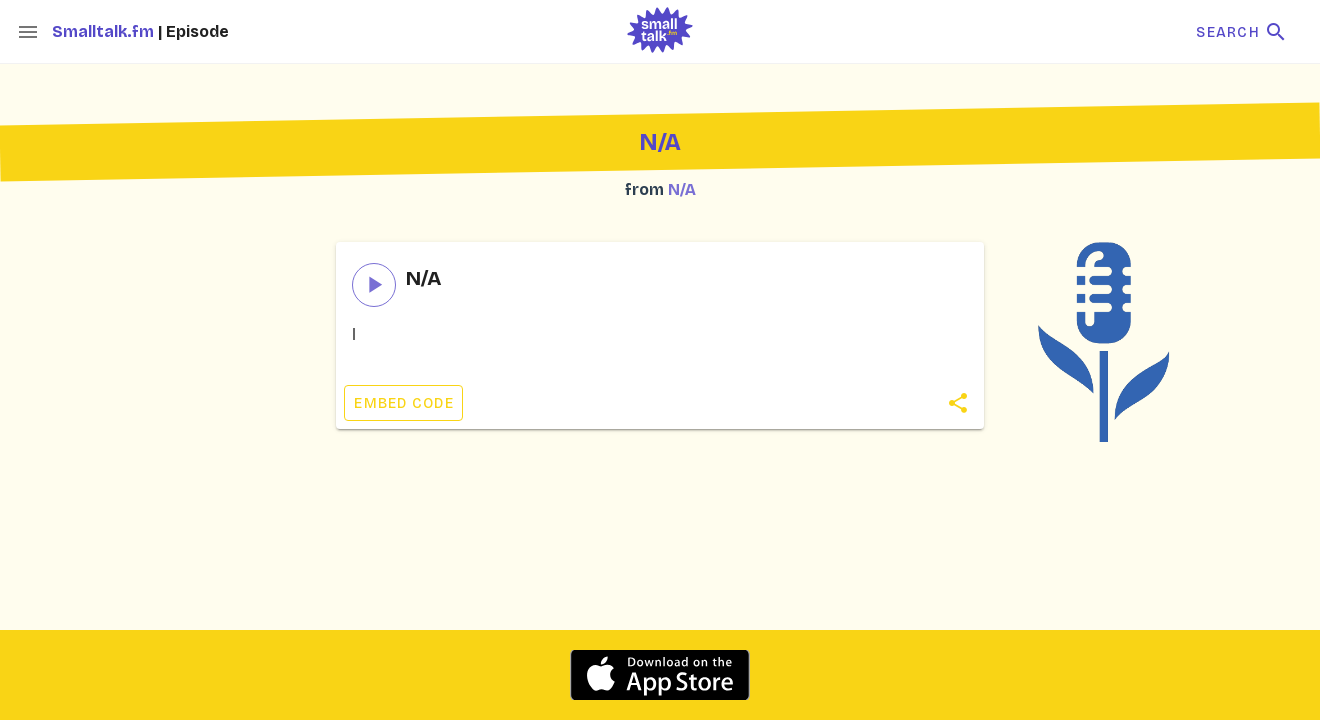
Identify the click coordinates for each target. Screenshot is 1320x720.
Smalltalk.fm (105, 31)
